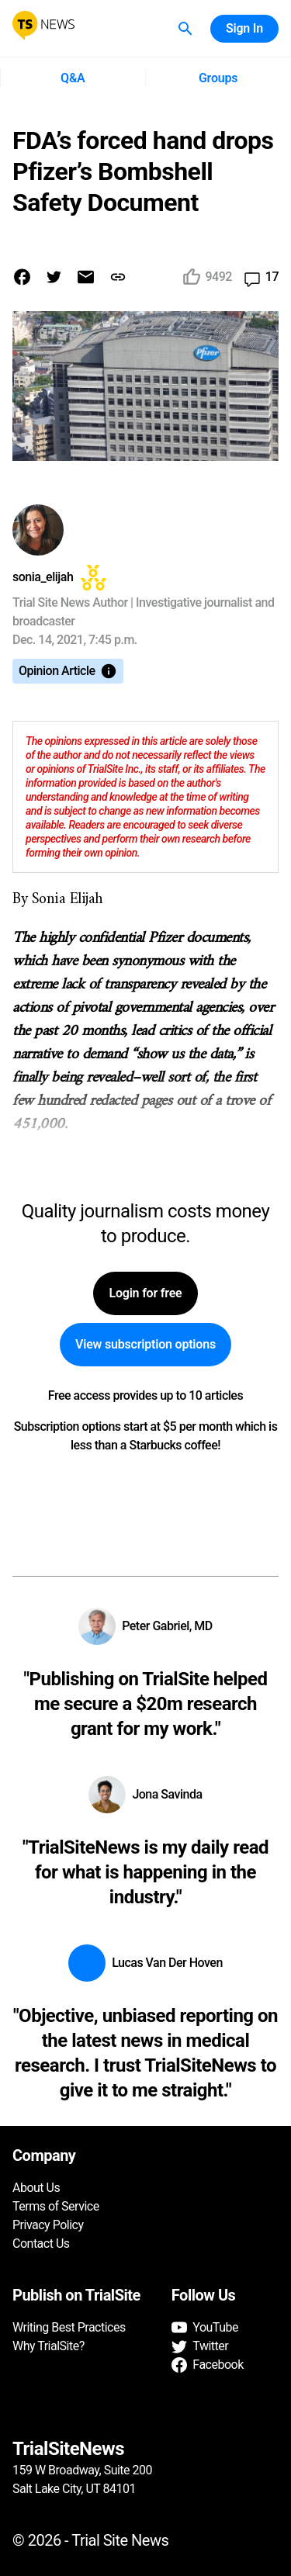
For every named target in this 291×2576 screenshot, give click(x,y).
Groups (218, 78)
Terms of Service (55, 2206)
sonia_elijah (42, 577)
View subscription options (145, 1344)
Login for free (145, 1293)
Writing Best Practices (69, 2327)
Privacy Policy (48, 2225)
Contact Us (41, 2243)
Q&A (72, 78)
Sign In (244, 29)
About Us (36, 2187)
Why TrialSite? (48, 2346)
